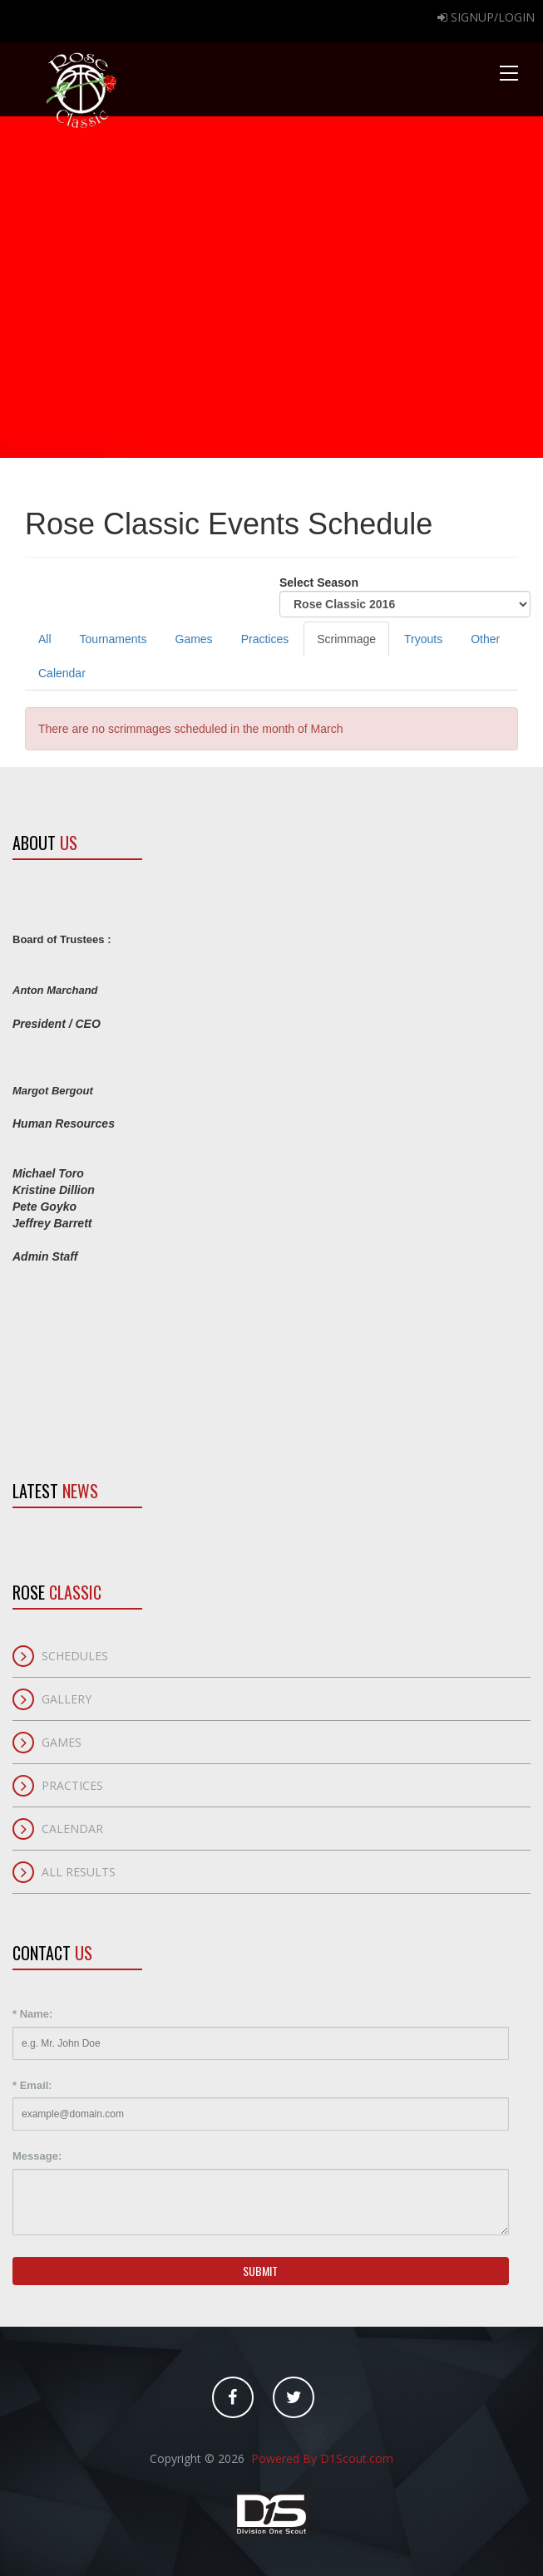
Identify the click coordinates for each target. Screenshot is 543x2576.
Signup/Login (486, 17)
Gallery (66, 1699)
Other (485, 639)
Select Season (405, 596)
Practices (265, 639)
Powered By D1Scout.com (320, 2458)
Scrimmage (346, 639)
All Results (79, 1872)
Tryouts (423, 639)
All (45, 639)
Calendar (62, 673)
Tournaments (113, 639)
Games (194, 639)
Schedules (75, 1656)
